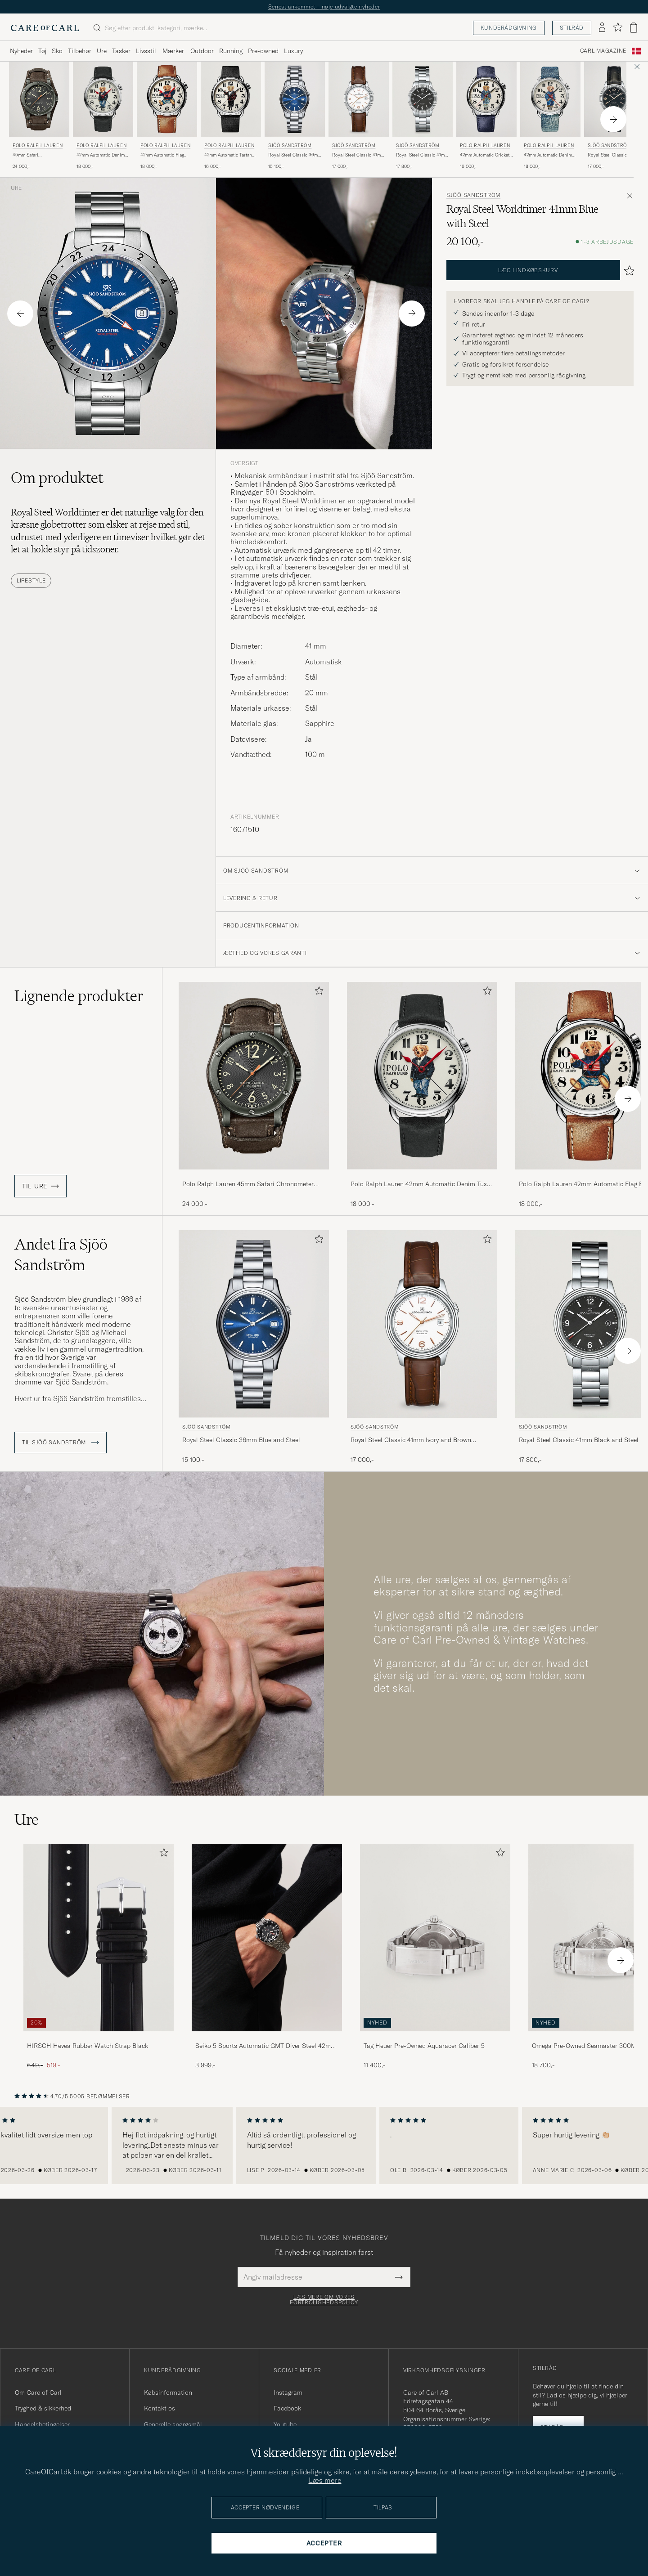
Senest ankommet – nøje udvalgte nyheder (324, 6)
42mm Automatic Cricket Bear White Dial (484, 155)
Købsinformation (168, 2392)
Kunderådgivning (509, 27)
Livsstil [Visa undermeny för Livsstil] (146, 51)
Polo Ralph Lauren (38, 145)
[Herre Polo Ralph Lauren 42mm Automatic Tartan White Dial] (231, 99)
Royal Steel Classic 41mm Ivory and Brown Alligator (358, 155)
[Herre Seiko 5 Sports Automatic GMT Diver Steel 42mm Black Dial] (267, 1937)
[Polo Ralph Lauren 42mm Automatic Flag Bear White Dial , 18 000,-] (167, 116)
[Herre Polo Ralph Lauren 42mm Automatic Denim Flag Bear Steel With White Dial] (550, 99)
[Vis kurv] (633, 27)
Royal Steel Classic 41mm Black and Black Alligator (614, 155)
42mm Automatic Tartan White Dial (228, 155)
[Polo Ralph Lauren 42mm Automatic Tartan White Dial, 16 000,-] (231, 116)
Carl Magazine (603, 51)
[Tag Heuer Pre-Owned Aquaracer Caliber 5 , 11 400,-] (435, 1957)
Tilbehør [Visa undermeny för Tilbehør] (79, 51)
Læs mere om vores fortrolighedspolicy (324, 2299)
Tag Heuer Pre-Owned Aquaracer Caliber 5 (424, 2046)
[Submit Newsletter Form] (399, 2276)
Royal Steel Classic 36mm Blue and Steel (294, 155)
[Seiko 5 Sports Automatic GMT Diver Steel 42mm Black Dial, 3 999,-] (267, 1957)
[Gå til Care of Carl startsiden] (45, 27)
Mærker (173, 51)
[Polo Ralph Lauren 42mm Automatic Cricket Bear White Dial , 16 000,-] (486, 116)
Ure (16, 188)
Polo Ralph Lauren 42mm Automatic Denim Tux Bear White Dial (419, 1184)
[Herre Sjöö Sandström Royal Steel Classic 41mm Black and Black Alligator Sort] (614, 99)
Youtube (285, 2424)
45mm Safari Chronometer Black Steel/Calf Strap (32, 155)
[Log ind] (602, 27)
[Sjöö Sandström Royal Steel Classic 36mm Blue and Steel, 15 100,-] (295, 116)
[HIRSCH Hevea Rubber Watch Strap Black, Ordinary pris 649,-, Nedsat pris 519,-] (98, 1957)
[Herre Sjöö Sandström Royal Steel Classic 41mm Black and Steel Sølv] (422, 99)
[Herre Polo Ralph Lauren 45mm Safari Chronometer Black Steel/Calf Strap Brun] (39, 99)
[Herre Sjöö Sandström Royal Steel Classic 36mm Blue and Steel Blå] (295, 99)
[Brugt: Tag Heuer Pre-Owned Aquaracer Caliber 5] (435, 1937)
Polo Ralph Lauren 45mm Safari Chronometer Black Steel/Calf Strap (248, 1184)
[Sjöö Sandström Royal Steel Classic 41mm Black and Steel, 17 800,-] (422, 116)
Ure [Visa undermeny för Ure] (102, 51)
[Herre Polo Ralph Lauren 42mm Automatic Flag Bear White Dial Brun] (167, 99)
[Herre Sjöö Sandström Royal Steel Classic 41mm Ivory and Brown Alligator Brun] (358, 99)
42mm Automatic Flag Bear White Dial (162, 155)
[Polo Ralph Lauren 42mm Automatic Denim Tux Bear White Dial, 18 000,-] (103, 116)
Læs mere (325, 2480)
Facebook (287, 2408)
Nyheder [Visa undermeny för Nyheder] (21, 51)
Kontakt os (159, 2408)
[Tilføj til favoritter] (317, 992)
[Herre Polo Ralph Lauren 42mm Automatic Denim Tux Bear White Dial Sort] (103, 99)
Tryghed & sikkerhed (43, 2408)
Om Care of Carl (38, 2392)
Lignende (79, 995)
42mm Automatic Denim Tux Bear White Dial (100, 155)
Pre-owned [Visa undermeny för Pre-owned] (263, 51)
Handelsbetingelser (42, 2424)
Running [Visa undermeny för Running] (231, 51)
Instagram (288, 2392)
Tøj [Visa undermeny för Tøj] (42, 51)
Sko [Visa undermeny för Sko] (57, 51)
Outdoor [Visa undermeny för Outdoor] (202, 51)
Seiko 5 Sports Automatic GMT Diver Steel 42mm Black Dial (265, 2046)
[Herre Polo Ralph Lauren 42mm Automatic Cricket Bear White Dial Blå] (486, 99)
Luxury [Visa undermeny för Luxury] (293, 51)
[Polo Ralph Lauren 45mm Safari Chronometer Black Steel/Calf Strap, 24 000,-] (39, 116)
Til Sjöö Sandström (60, 1442)
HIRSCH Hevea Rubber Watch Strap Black (87, 2046)
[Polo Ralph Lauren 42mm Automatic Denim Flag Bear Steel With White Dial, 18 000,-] (550, 116)
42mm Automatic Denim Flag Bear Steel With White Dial (548, 155)
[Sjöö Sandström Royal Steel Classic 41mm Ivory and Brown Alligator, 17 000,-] (359, 116)
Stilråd (572, 27)
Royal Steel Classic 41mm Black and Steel (422, 155)
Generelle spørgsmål (173, 2424)
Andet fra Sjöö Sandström (61, 1254)
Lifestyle (31, 580)
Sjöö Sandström (289, 145)
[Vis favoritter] (617, 27)
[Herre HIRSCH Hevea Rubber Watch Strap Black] (98, 1937)
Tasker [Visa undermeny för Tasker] (121, 51)
